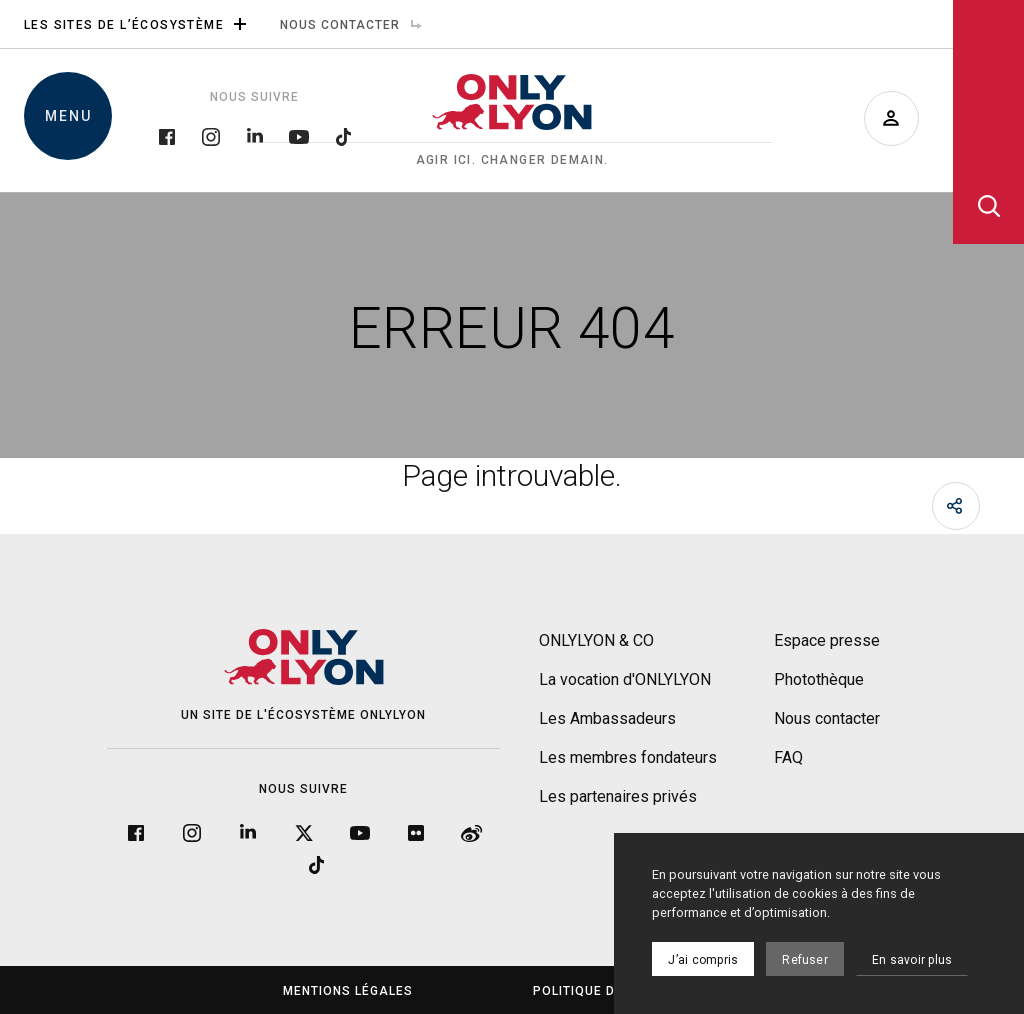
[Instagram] (211, 135)
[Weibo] (472, 832)
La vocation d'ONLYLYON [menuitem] (625, 679)
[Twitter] (304, 832)
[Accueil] (512, 121)
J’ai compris (703, 960)
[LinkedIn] (255, 135)
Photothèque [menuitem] (819, 679)
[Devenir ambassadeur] (891, 118)
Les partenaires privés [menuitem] (618, 796)
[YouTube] (299, 135)
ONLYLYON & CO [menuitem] (596, 640)
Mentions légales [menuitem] (348, 991)
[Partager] (956, 506)
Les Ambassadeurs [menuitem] (607, 718)
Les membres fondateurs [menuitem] (628, 757)
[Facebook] (167, 135)
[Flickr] (416, 832)
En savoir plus (912, 960)
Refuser (805, 960)
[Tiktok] (343, 135)
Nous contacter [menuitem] (356, 25)
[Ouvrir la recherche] (988, 122)
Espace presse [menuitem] (827, 640)
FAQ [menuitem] (788, 757)
